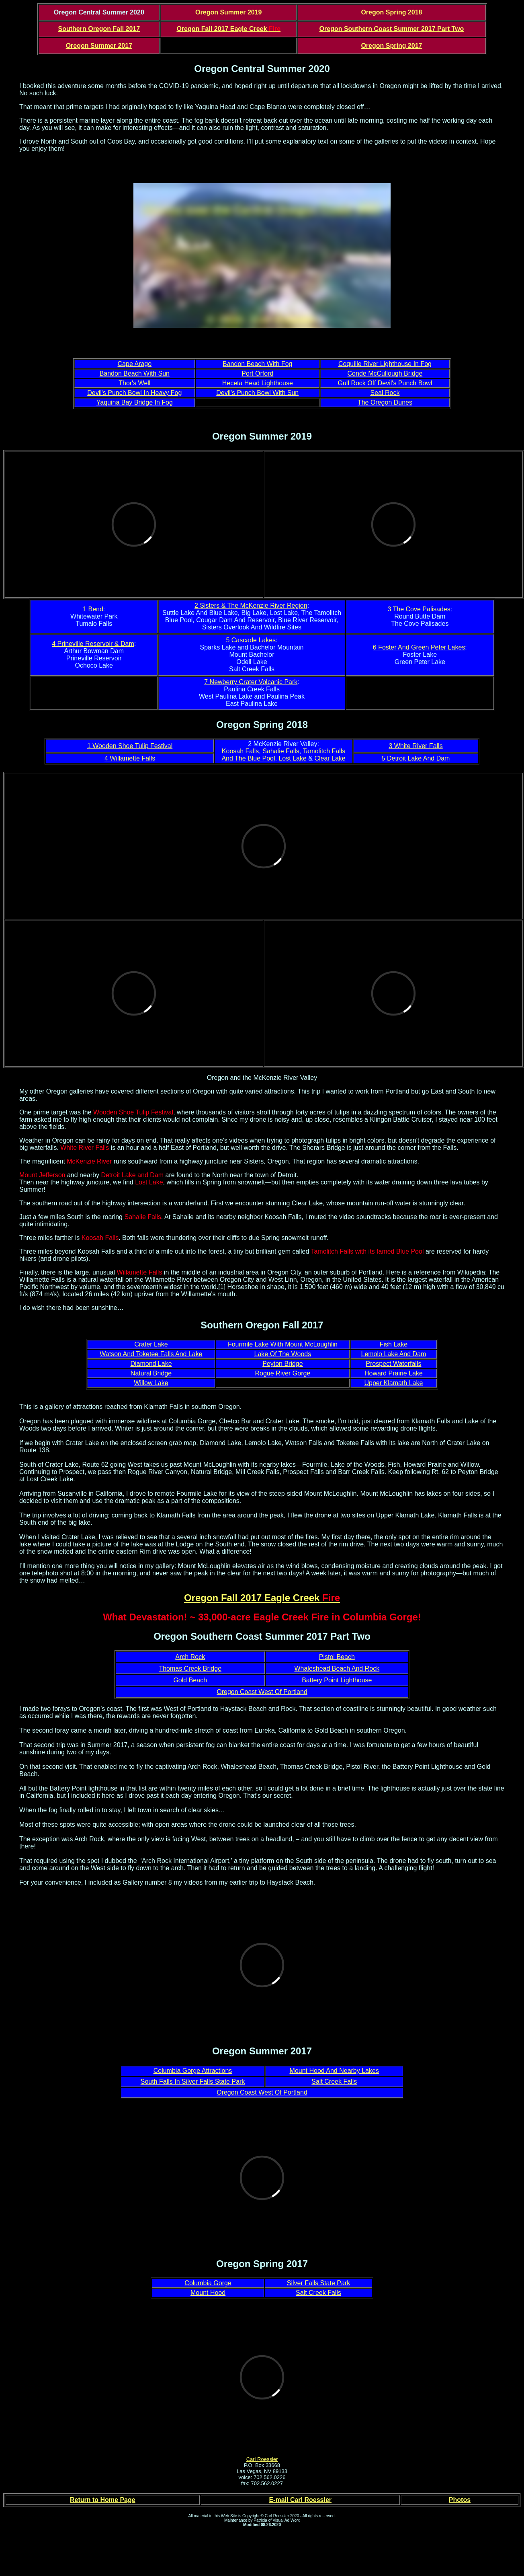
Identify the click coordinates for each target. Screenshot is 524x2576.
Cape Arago (135, 363)
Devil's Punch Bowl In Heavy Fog (134, 392)
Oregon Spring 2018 (391, 12)
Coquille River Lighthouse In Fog (385, 363)
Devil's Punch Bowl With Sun (257, 392)
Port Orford (257, 373)
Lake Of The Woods (282, 1354)
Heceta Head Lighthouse (257, 383)
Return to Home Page (102, 2499)
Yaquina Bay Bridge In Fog (134, 402)
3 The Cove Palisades (418, 609)
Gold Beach (190, 1680)
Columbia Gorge (207, 2283)
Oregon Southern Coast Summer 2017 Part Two (391, 28)
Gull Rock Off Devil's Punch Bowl (385, 383)
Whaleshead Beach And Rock (336, 1668)
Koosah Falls (240, 751)
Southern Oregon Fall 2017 (99, 28)
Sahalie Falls (280, 751)
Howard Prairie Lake (393, 1373)
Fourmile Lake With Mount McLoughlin (283, 1344)
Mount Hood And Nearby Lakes (334, 2070)
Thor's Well (134, 383)
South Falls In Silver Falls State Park (193, 2081)
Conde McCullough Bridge (385, 373)
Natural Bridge (151, 1373)
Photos (460, 2499)
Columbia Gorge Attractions (193, 2070)
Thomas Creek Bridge (190, 1668)
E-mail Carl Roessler (300, 2499)
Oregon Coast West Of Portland (262, 1691)
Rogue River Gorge (282, 1373)
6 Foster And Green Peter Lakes (419, 647)
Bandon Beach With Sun (135, 373)
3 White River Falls (415, 745)
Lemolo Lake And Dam (393, 1354)
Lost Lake (292, 758)
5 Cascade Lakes (251, 640)
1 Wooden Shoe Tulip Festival (129, 745)
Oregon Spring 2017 (391, 45)
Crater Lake (151, 1344)
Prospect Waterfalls (393, 1363)
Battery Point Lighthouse (337, 1680)
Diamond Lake (151, 1363)
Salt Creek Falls (334, 2081)
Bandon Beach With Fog (257, 363)
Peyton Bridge (282, 1363)
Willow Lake (151, 1382)
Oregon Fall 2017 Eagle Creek (228, 28)
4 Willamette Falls (129, 758)
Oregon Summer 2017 (99, 45)
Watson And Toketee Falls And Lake (151, 1354)
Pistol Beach (337, 1656)
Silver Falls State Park (318, 2283)
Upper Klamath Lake (393, 1382)
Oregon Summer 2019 (228, 12)
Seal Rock (384, 392)
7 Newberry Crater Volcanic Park (250, 681)
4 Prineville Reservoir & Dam (93, 643)
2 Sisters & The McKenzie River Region (250, 605)
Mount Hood (207, 2292)
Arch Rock (190, 1656)
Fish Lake (393, 1344)
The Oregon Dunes (385, 402)
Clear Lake (329, 758)
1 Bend (93, 609)
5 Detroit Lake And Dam (416, 758)
